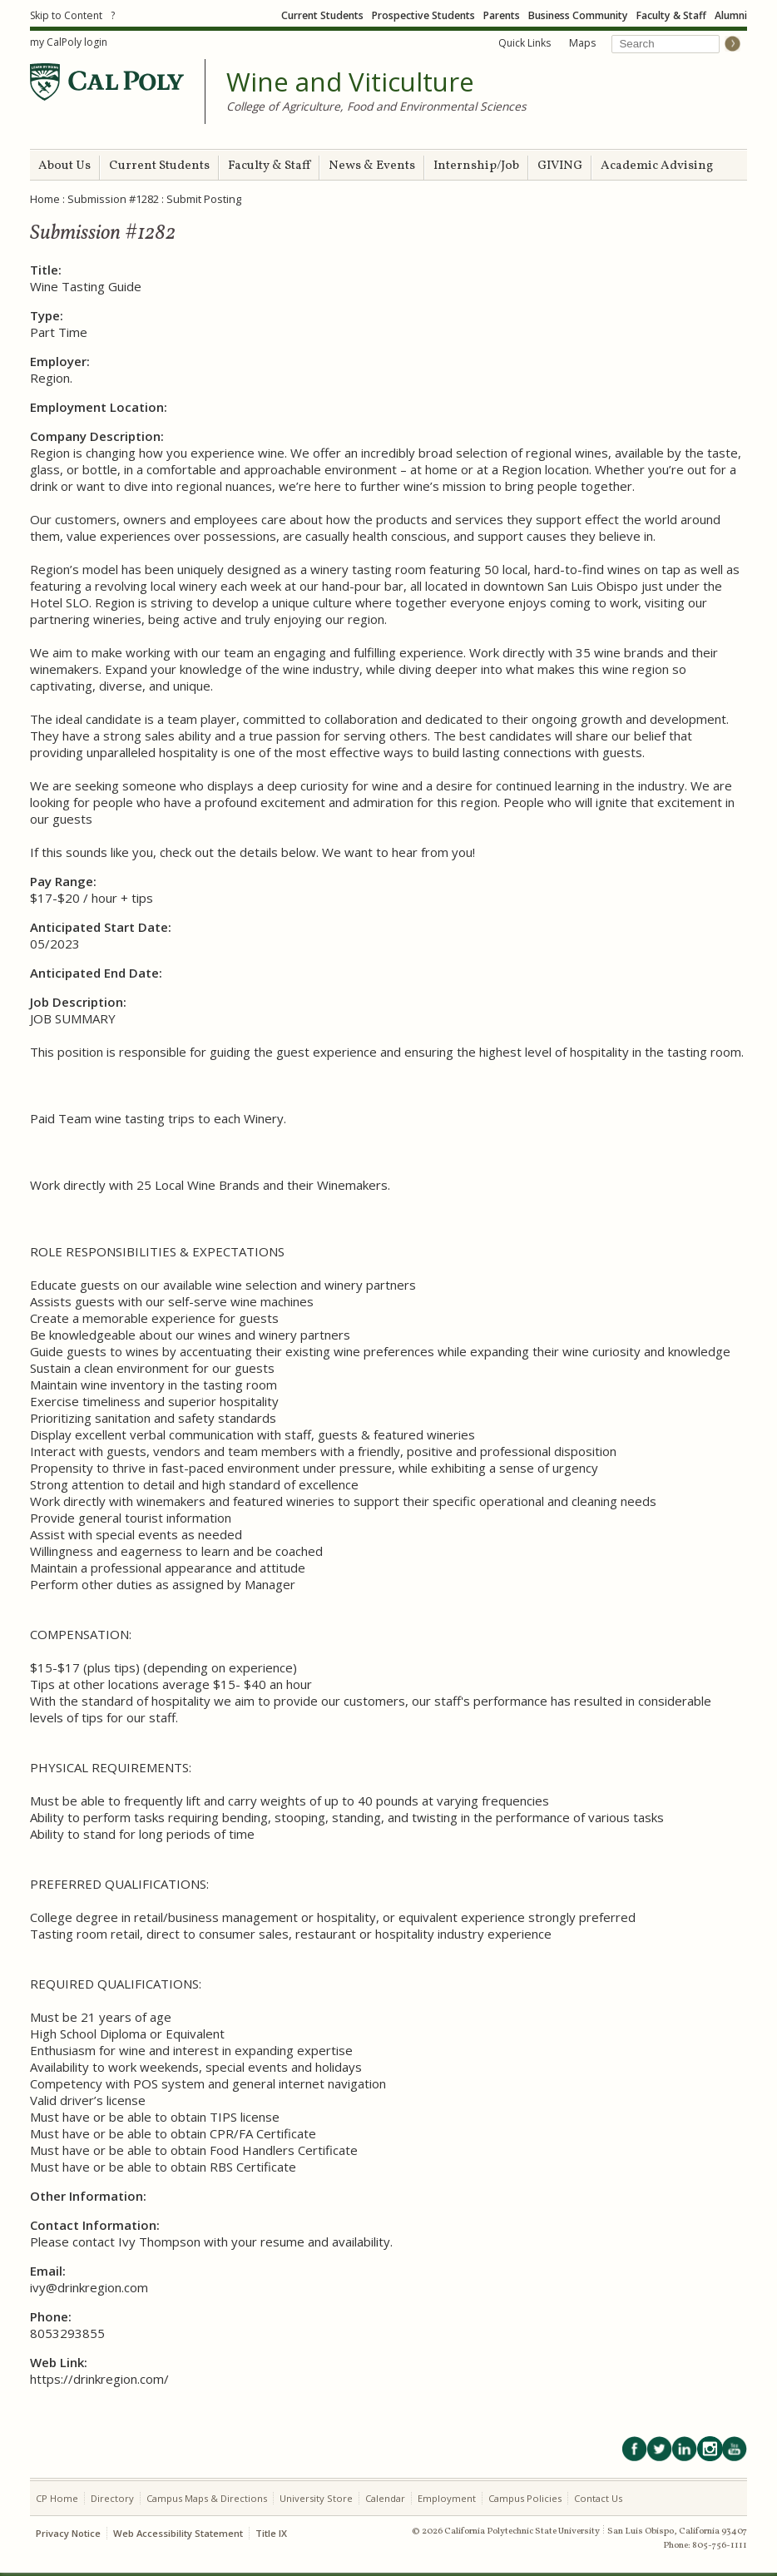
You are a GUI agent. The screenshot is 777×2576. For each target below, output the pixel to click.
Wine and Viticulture (350, 82)
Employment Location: (98, 407)
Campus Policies (525, 2498)
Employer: (60, 361)
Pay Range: (63, 881)
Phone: (51, 2316)
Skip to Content (66, 15)
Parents (501, 15)
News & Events (372, 166)
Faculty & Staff (671, 15)
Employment (447, 2498)
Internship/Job (476, 166)
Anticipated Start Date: (100, 927)
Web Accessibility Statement (178, 2533)
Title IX (271, 2533)
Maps (582, 43)
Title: (46, 269)
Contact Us (598, 2498)
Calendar (385, 2498)
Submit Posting (203, 198)
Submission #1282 (113, 198)
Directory (112, 2498)
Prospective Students (423, 15)
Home (45, 198)
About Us (64, 166)
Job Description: (78, 1001)
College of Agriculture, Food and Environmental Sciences (376, 106)
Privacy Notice (68, 2533)
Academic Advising (657, 166)
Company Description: (97, 436)
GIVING (559, 166)
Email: (48, 2270)
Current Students (322, 15)
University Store (316, 2498)
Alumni (731, 15)
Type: (46, 315)
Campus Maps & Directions (206, 2498)
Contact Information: (95, 2225)
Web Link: (58, 2362)
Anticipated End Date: (96, 972)
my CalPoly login (68, 42)
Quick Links (524, 43)
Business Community (578, 15)
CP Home (57, 2498)
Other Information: (88, 2195)
